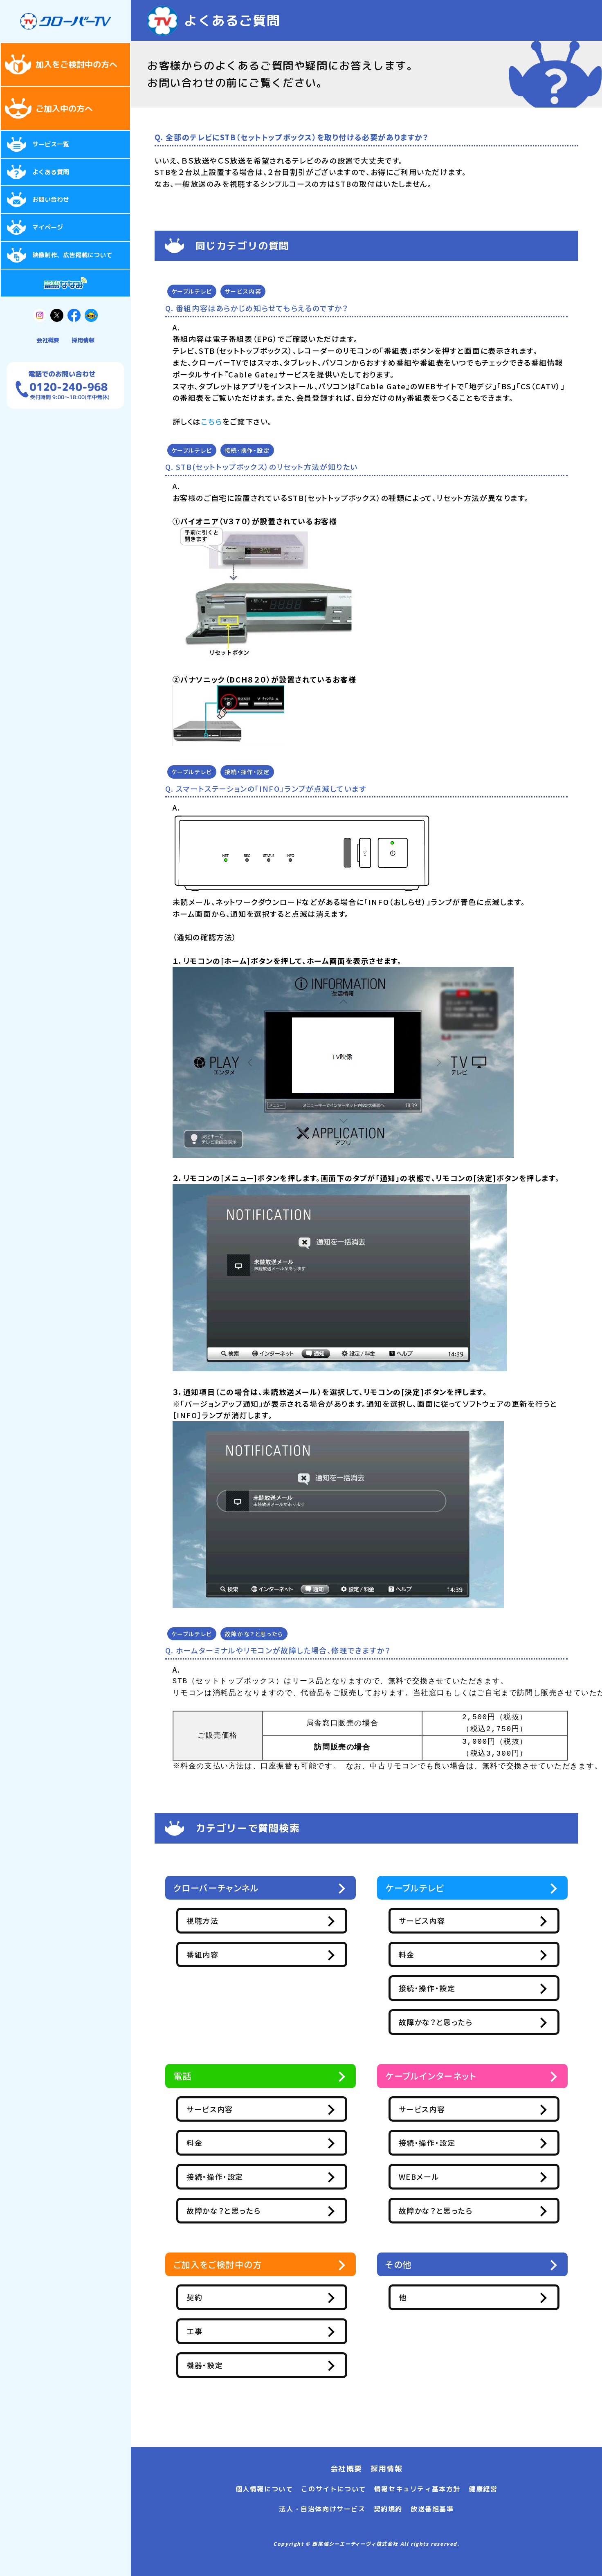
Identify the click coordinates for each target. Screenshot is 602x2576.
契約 (232, 2302)
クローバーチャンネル (222, 1888)
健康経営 (483, 2488)
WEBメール (456, 2180)
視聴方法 (240, 1922)
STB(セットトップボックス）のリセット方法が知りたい (267, 466)
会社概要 (47, 340)
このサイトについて (333, 2488)
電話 (183, 2078)
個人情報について (264, 2488)
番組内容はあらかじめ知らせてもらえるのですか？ (262, 308)
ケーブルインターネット (436, 2078)
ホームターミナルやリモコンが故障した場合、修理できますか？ (283, 1650)
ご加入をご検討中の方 (223, 2269)
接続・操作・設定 (247, 450)
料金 (444, 1956)
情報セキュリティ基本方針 (417, 2488)
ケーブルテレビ (191, 291)
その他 (400, 2269)
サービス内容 (243, 291)
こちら (211, 421)
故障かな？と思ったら (254, 1634)
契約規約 (388, 2508)
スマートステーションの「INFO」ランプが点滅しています (271, 788)
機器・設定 (242, 2370)
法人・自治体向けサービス (322, 2508)
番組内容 (240, 1956)
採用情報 (83, 340)
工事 (232, 2336)
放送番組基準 (432, 2508)
